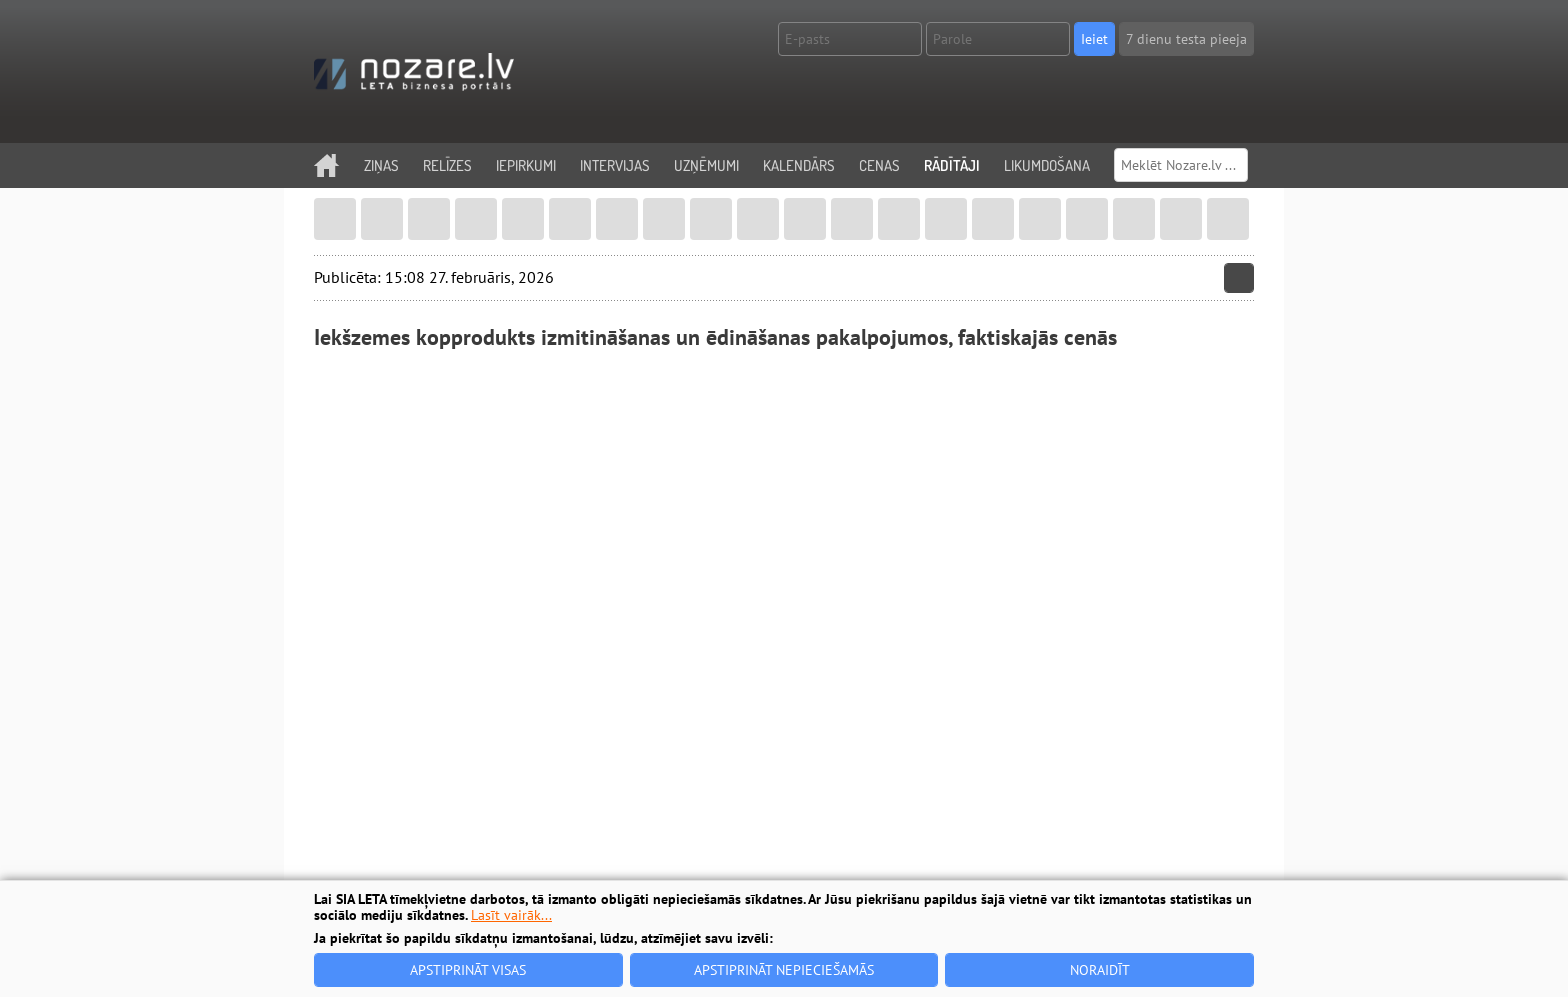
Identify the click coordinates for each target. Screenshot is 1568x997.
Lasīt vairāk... (511, 915)
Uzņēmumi (706, 165)
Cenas (879, 165)
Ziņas (381, 165)
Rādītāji (952, 165)
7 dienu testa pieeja (1186, 39)
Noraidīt (1100, 970)
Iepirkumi (526, 165)
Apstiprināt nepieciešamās (784, 970)
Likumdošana (1047, 165)
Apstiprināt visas (468, 970)
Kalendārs (799, 165)
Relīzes (447, 165)
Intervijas (615, 165)
